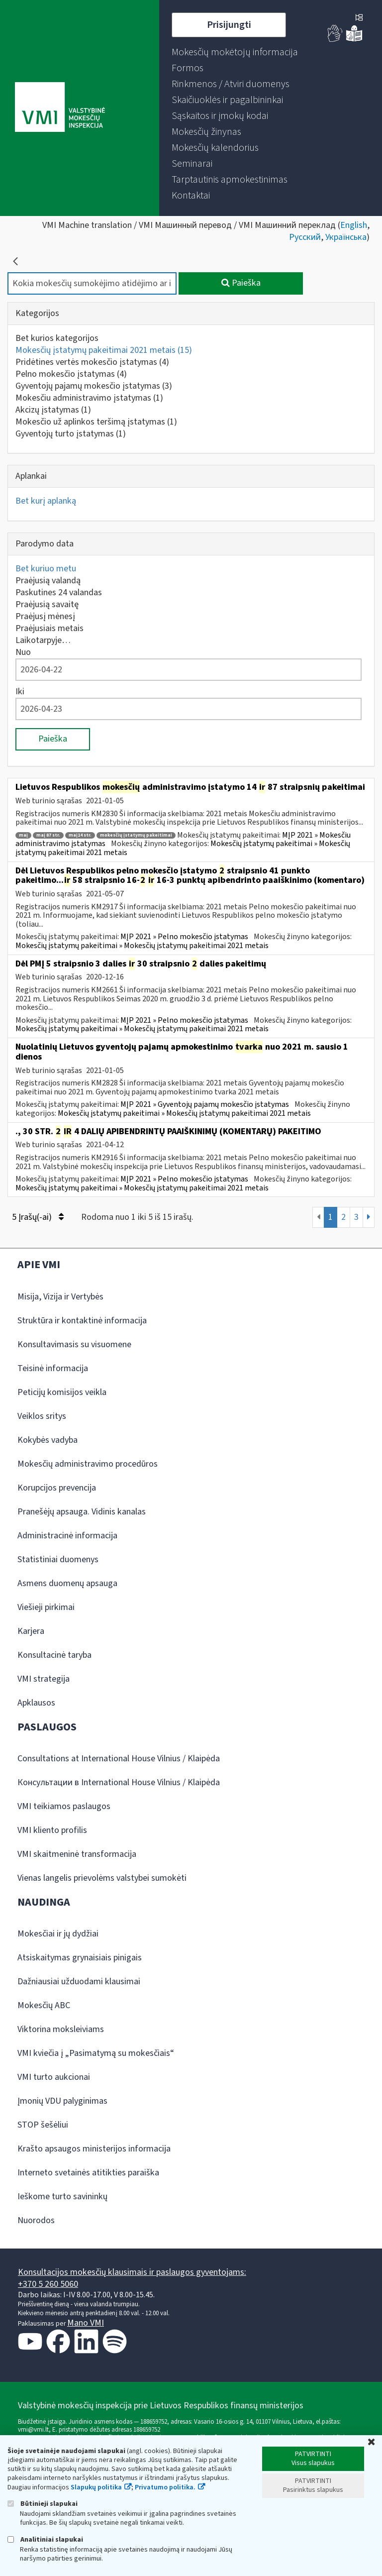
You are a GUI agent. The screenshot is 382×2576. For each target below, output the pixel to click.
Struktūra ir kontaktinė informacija (82, 1320)
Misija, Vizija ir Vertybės (60, 1296)
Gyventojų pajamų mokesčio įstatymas (93, 386)
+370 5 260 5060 (48, 2284)
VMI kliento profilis (52, 1830)
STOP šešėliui (42, 2125)
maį (23, 835)
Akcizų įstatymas (53, 410)
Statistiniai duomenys (57, 1559)
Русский (305, 237)
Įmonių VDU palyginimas (62, 2101)
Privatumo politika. (165, 2487)
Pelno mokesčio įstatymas (71, 374)
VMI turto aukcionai (53, 2077)
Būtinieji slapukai (42, 2503)
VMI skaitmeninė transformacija (76, 1854)
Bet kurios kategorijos (56, 338)
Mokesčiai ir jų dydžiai (57, 1934)
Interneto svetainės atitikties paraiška (88, 2172)
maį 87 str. (48, 835)
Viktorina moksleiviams (60, 2029)
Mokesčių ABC (43, 2005)
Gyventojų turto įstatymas (70, 434)
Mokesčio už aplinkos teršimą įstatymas (96, 422)
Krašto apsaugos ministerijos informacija (94, 2149)
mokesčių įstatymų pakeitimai (136, 835)
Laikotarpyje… (43, 640)
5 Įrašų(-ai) (38, 1217)
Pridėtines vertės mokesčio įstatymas (92, 362)
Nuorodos (36, 2220)
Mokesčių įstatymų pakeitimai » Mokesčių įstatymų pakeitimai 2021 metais (142, 945)
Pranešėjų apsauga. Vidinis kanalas (81, 1511)
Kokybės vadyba (47, 1440)
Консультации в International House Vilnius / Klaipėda (118, 1782)
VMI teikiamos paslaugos (63, 1806)
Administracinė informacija (67, 1535)
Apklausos (36, 1703)
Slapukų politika (96, 2487)
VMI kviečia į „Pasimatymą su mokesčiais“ (95, 2053)
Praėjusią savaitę (47, 604)
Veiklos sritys (41, 1416)
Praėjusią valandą (48, 580)
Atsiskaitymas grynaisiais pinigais (79, 1957)
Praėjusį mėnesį (45, 616)
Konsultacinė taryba (54, 1655)
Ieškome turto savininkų (62, 2196)
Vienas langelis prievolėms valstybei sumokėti (102, 1878)
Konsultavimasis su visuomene (74, 1344)
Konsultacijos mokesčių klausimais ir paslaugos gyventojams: (132, 2272)
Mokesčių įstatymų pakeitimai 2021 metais (103, 350)
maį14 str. (80, 835)
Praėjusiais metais (49, 628)
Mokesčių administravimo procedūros (87, 1464)
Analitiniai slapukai (45, 2539)
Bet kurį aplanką (45, 501)
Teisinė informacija (52, 1368)
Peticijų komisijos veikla (61, 1392)
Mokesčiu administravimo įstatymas (89, 398)
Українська (346, 237)
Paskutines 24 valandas (58, 592)
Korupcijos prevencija (56, 1488)
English (353, 225)
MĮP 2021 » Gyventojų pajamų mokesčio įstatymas (204, 1104)
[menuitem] (235, 52)
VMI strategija (43, 1679)
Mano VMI (85, 2323)
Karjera (30, 1631)
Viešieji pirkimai (46, 1607)
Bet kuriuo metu (45, 568)
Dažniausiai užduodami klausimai (78, 1981)
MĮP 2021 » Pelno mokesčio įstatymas (184, 936)
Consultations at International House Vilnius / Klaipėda (118, 1758)
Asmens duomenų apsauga (67, 1583)
